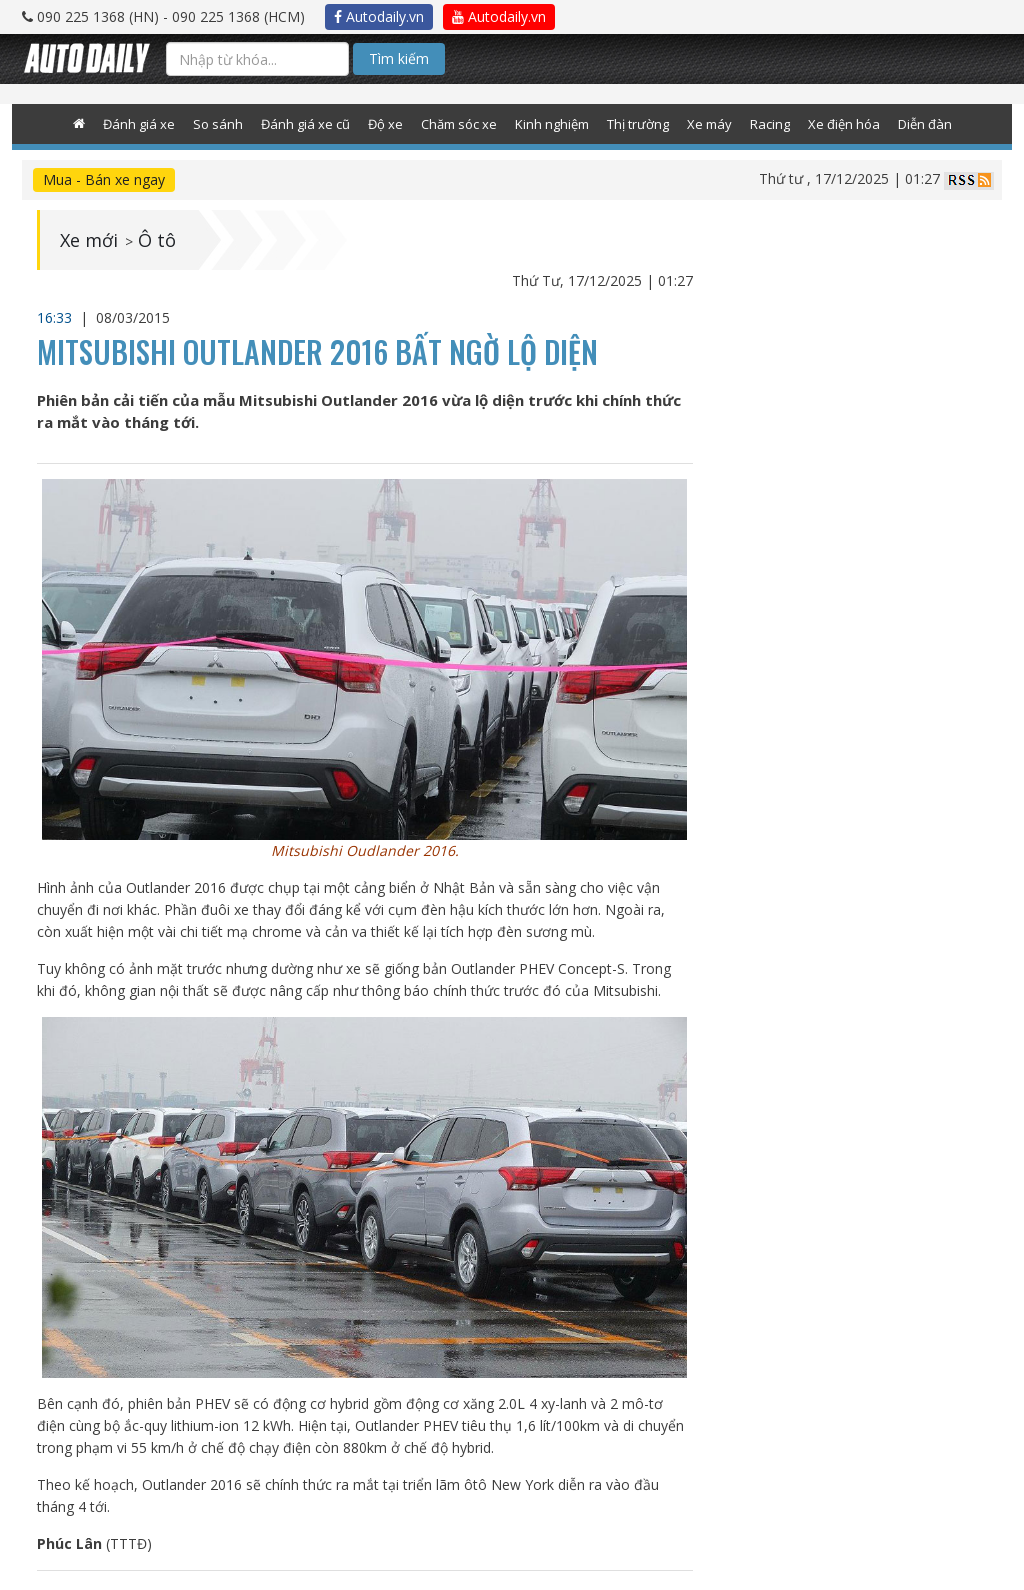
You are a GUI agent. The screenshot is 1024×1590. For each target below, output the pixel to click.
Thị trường (638, 124)
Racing (770, 124)
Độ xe (385, 124)
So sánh (218, 124)
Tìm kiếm (399, 58)
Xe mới (89, 240)
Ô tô (157, 240)
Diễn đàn (925, 124)
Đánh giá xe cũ (305, 124)
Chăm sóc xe (459, 124)
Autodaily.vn (379, 16)
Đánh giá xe (139, 124)
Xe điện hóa (844, 124)
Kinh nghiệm (552, 124)
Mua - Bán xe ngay (104, 179)
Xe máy (709, 124)
